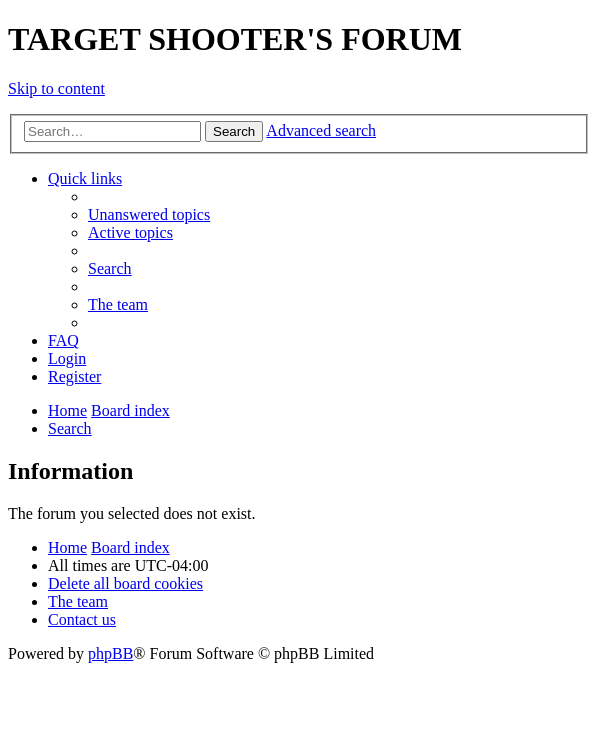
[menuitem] (149, 214)
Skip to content (56, 88)
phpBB (110, 653)
